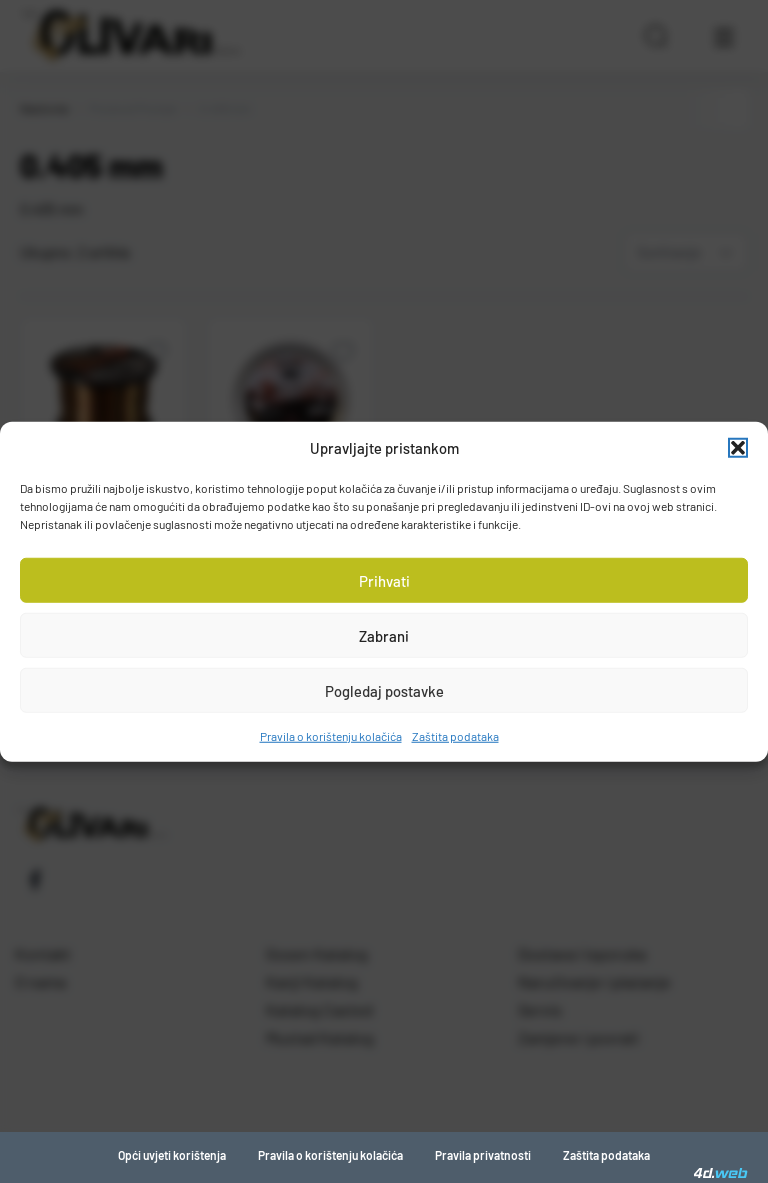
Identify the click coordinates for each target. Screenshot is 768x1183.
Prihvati (384, 580)
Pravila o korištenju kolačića (331, 736)
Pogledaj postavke (384, 690)
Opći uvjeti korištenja (172, 1155)
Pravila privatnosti (483, 1155)
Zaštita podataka (455, 736)
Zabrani (384, 635)
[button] (738, 448)
